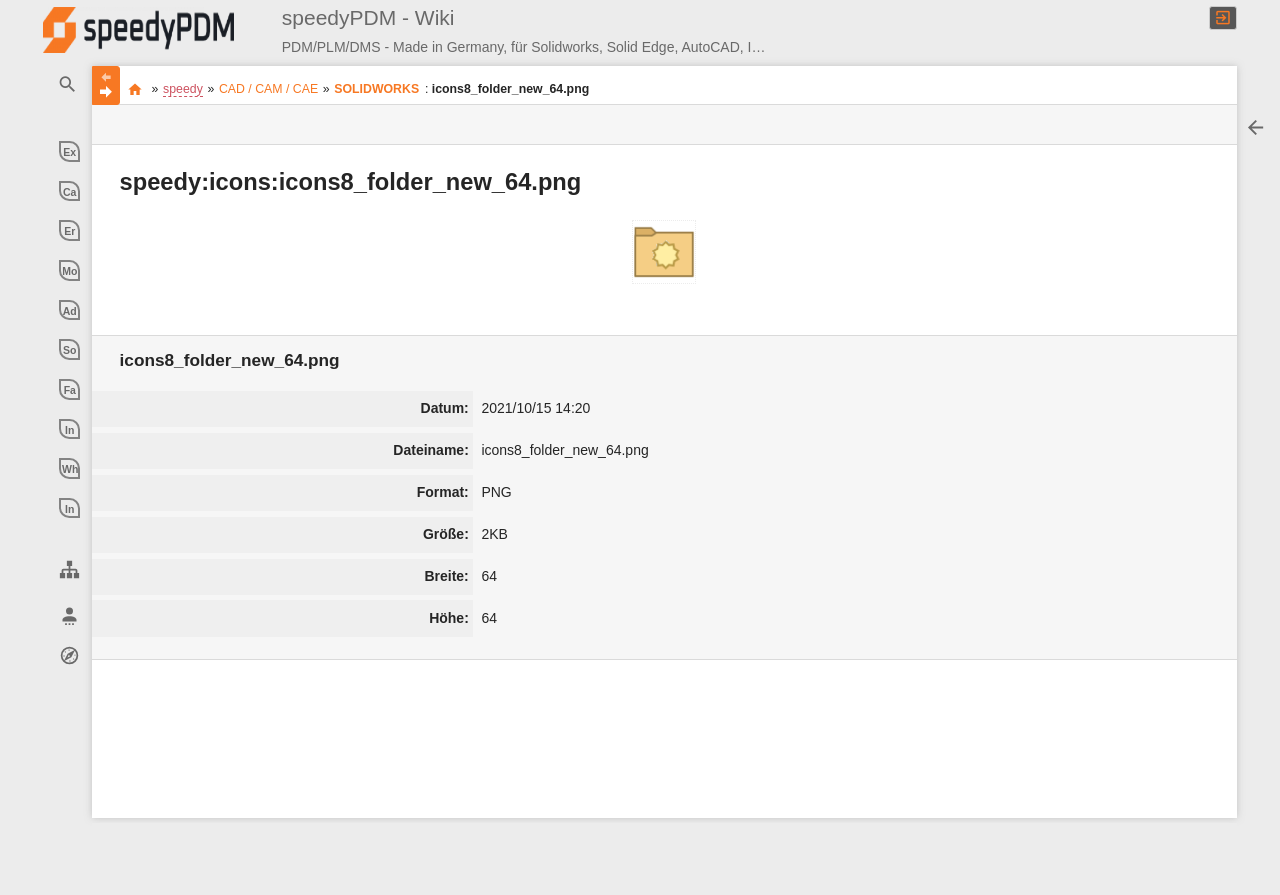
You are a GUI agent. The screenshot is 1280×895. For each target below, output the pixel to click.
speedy (183, 89)
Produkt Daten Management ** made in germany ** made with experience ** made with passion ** (135, 89)
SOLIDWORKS (376, 89)
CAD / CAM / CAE (268, 89)
